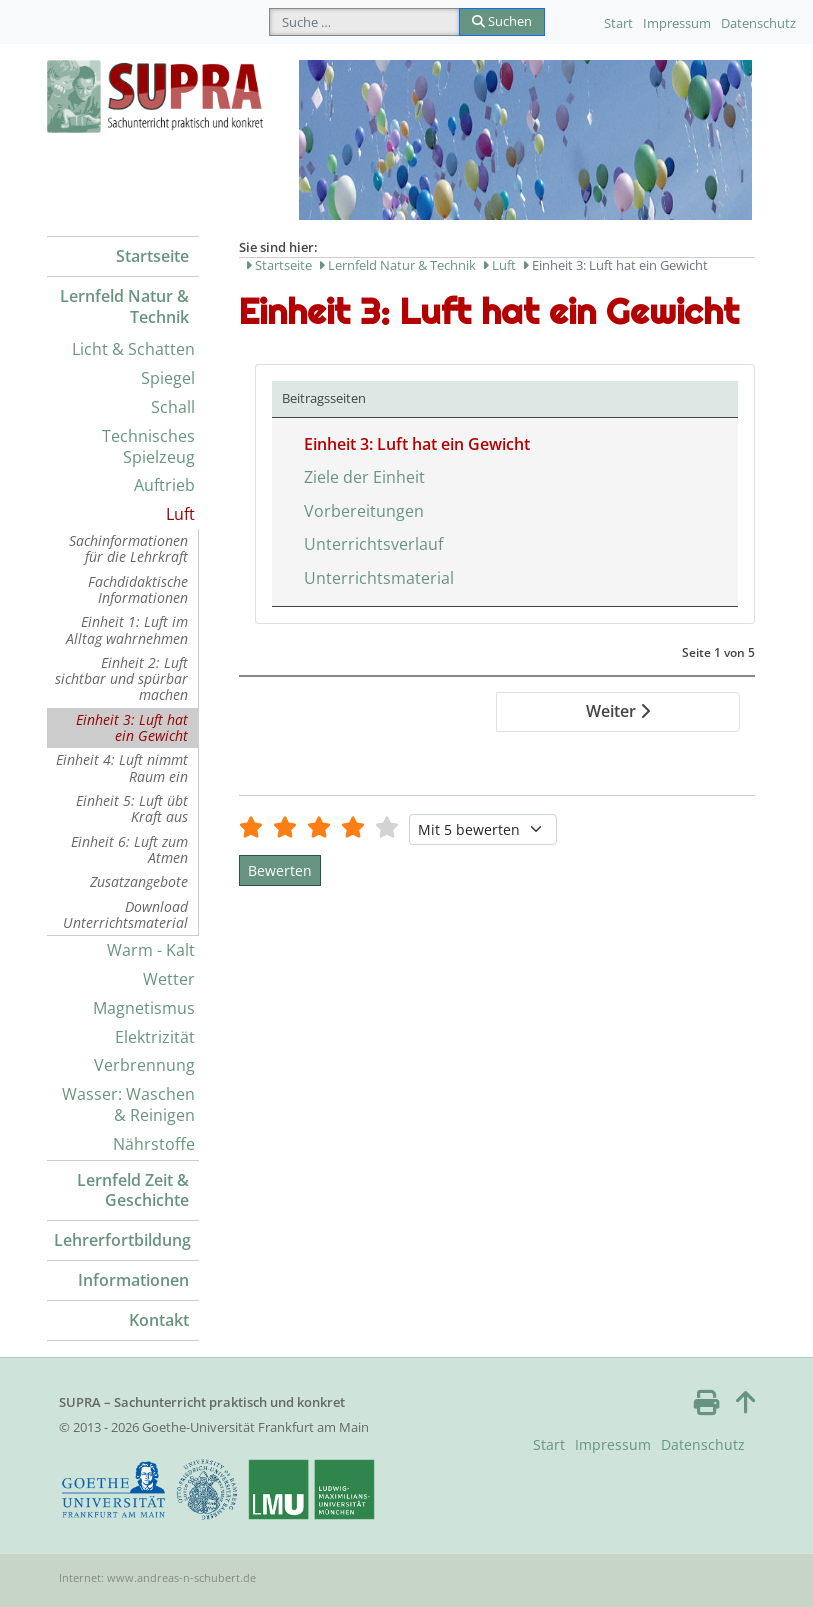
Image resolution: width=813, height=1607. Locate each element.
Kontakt (159, 1320)
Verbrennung (144, 1065)
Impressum (677, 23)
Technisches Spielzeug (148, 446)
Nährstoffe (154, 1144)
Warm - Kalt (151, 950)
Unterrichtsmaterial (379, 578)
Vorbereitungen (364, 511)
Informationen (133, 1280)
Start (618, 23)
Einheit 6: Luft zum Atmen (129, 849)
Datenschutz (758, 23)
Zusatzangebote (139, 881)
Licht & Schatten (133, 349)
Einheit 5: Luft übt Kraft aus (132, 808)
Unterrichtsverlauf (373, 544)
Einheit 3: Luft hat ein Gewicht (132, 727)
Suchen (502, 21)
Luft (180, 514)
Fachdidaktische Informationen (138, 589)
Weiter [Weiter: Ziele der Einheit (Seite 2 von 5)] (618, 711)
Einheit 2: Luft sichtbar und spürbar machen (121, 679)
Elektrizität (155, 1037)
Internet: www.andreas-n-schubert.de (157, 1577)
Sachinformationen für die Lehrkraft (128, 548)
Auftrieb (164, 485)
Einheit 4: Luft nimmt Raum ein (122, 767)
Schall (173, 407)
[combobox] (364, 22)
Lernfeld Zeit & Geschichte (133, 1190)
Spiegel (168, 378)
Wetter (169, 979)
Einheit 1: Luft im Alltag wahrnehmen (127, 629)
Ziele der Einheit (364, 477)
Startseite (152, 256)
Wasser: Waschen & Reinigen (128, 1104)
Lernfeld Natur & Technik (124, 306)
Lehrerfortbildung (122, 1240)
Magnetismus (144, 1008)
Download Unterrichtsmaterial (125, 914)
